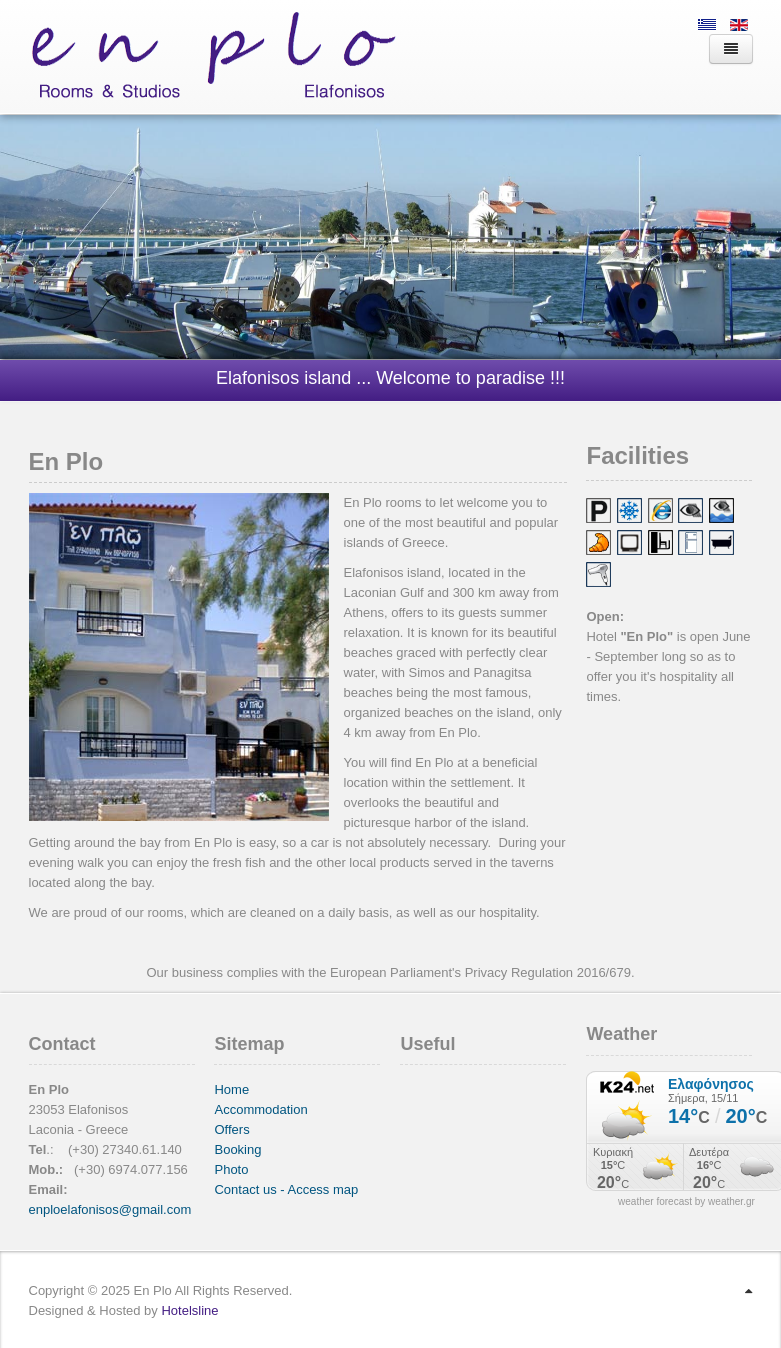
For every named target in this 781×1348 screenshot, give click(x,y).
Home (231, 1089)
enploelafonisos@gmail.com (110, 1209)
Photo (231, 1169)
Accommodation (260, 1109)
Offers (231, 1129)
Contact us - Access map (286, 1189)
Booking (237, 1149)
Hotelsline (189, 1310)
